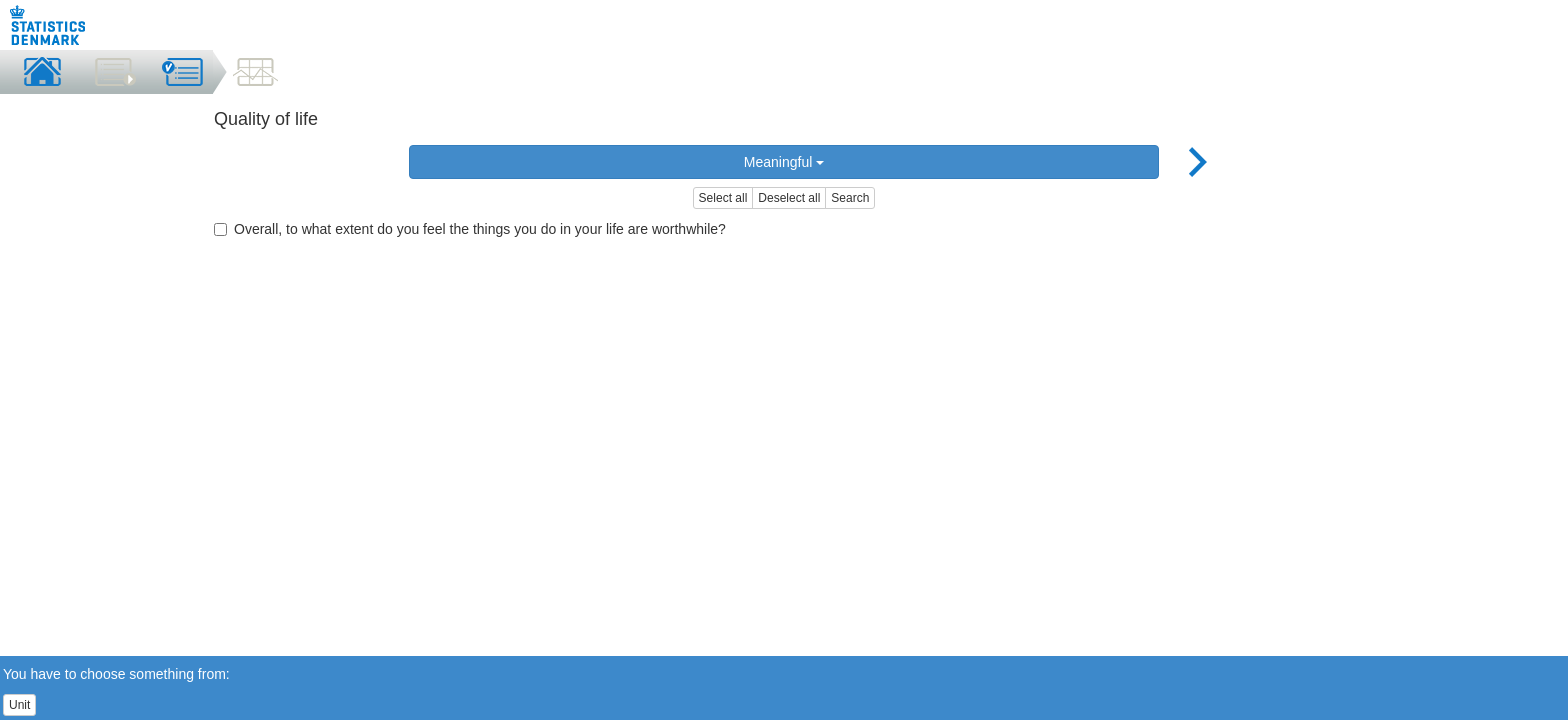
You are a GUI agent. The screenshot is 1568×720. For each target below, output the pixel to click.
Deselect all (789, 198)
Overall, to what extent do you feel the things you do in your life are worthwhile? (470, 229)
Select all (723, 198)
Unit (19, 705)
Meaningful (784, 162)
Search (850, 198)
